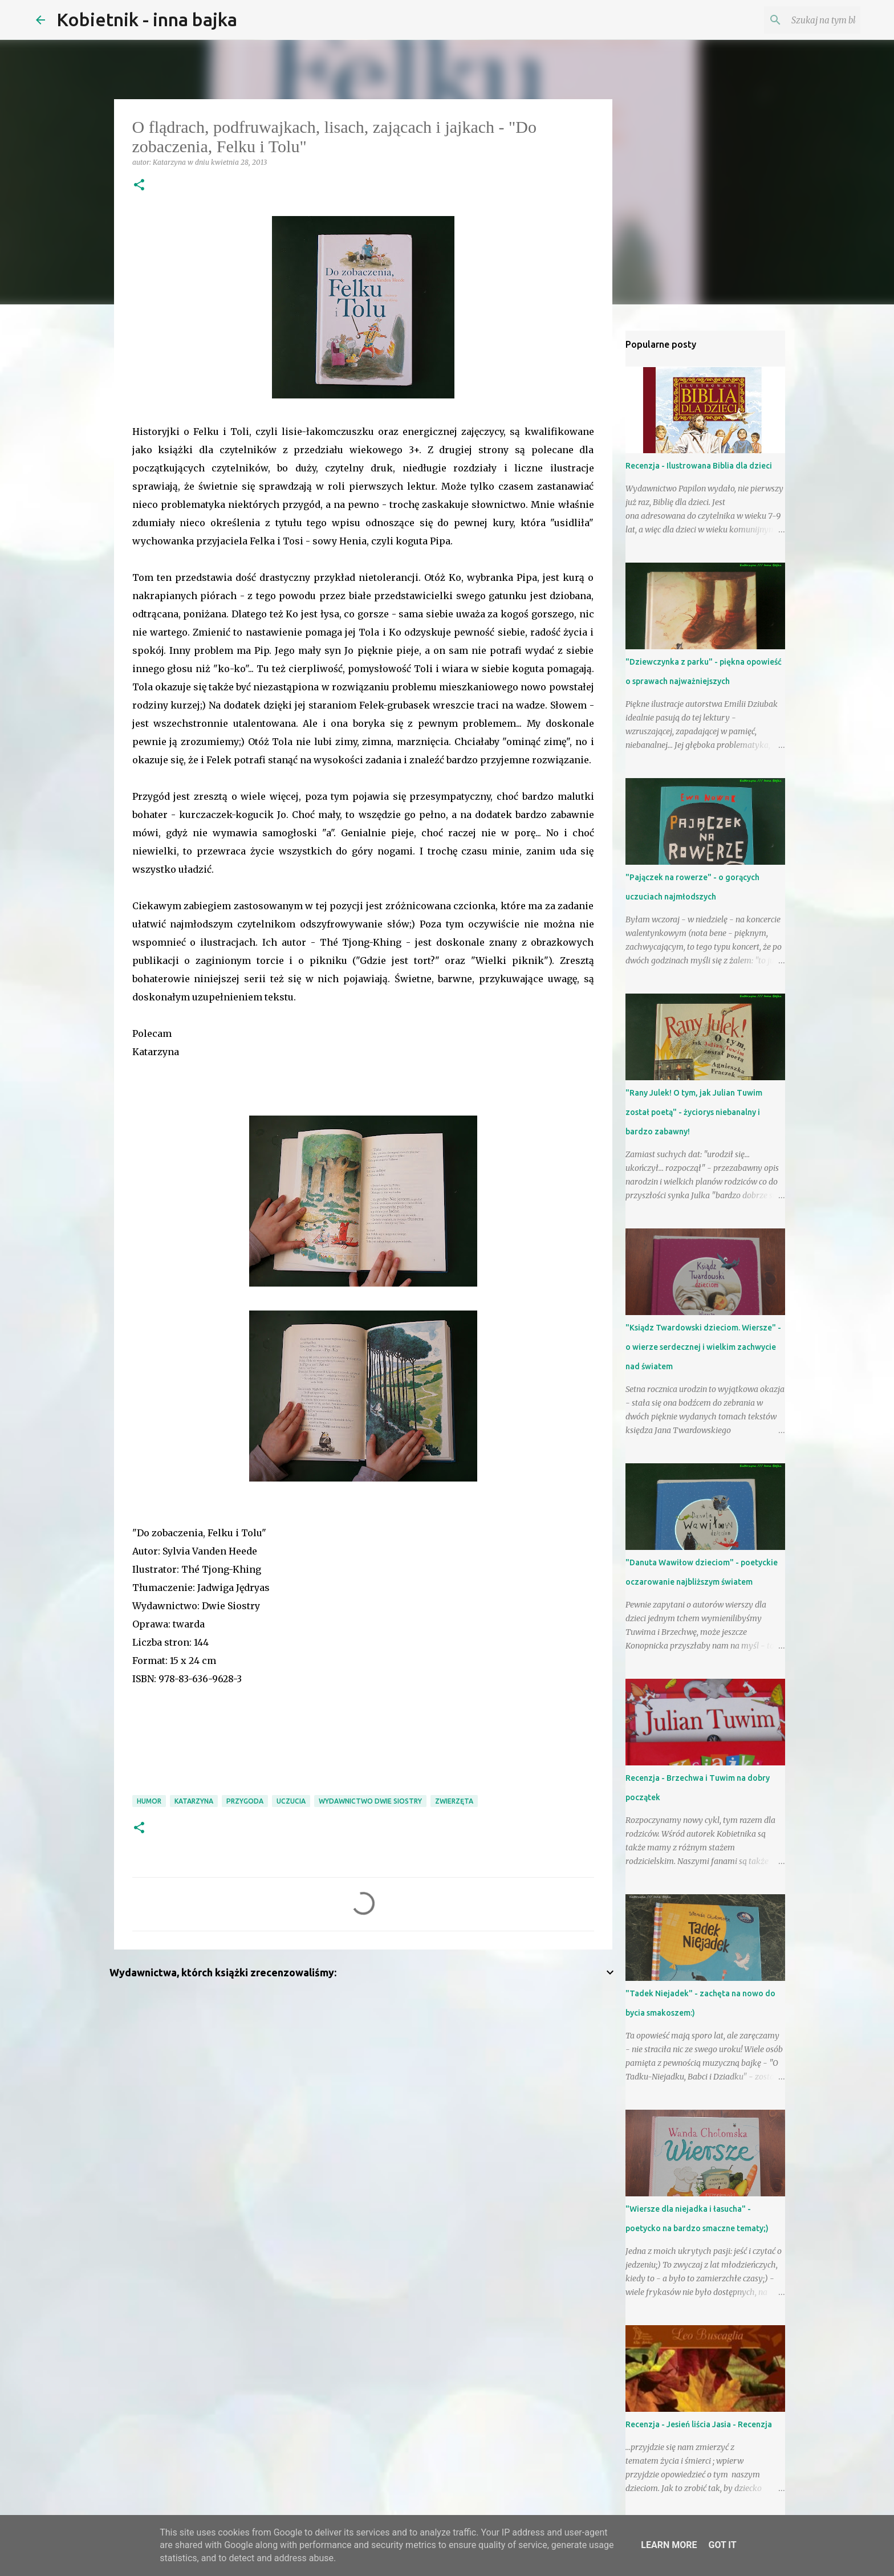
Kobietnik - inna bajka (146, 19)
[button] (139, 185)
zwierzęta (454, 1801)
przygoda (244, 1801)
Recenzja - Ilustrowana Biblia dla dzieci (698, 465)
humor (149, 1801)
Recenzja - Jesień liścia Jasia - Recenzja (698, 2424)
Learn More (669, 2545)
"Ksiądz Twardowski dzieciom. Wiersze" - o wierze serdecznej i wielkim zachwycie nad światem (703, 1347)
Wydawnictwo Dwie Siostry (370, 1801)
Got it (722, 2545)
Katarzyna (193, 1801)
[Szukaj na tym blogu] (800, 20)
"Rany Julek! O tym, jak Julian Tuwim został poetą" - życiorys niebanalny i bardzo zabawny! (693, 1112)
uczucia (291, 1801)
